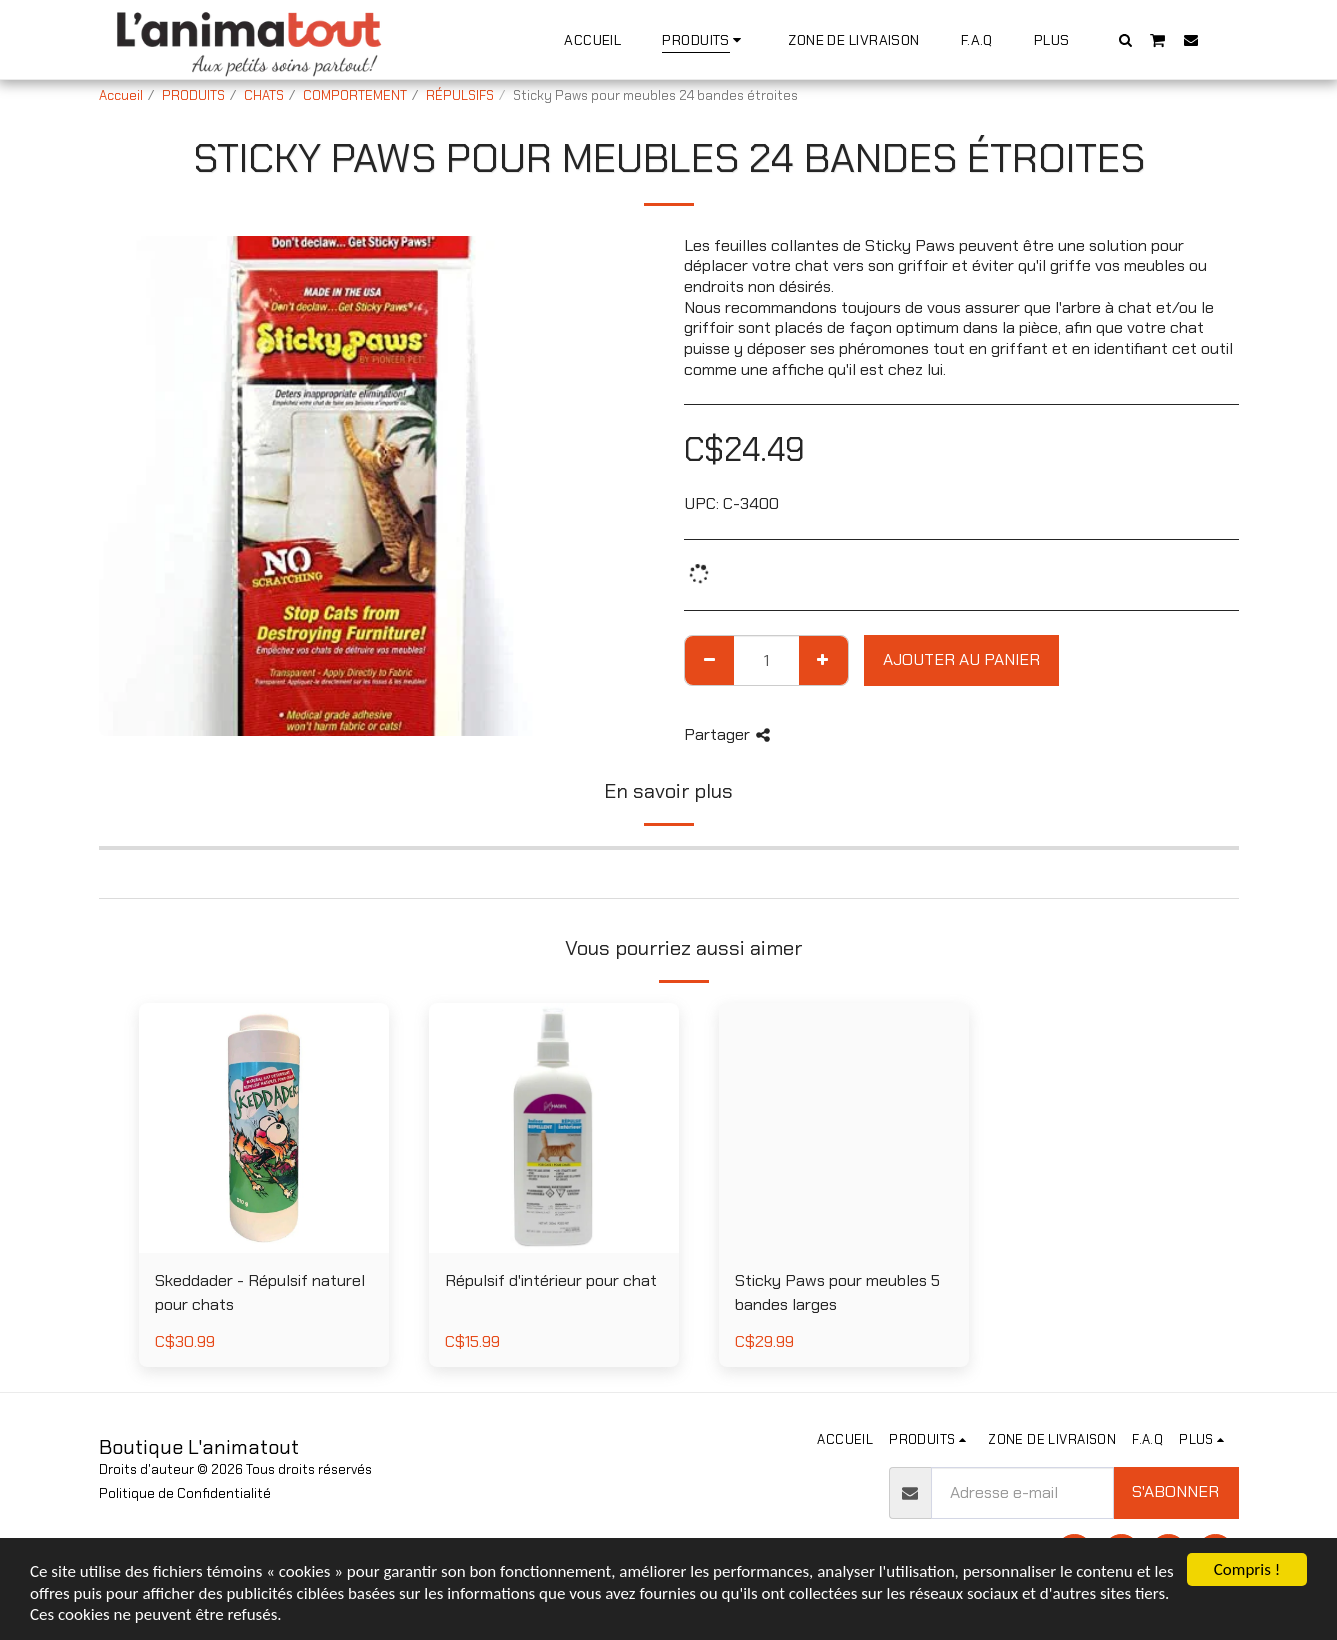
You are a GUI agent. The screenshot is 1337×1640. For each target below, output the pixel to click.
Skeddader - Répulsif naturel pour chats (260, 1293)
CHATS (264, 95)
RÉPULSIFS (460, 95)
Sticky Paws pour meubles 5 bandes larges (837, 1293)
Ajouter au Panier (961, 659)
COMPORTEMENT (355, 95)
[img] (554, 1128)
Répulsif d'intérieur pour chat (551, 1280)
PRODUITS (193, 95)
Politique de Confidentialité (185, 1493)
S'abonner (1175, 1491)
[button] (1125, 39)
